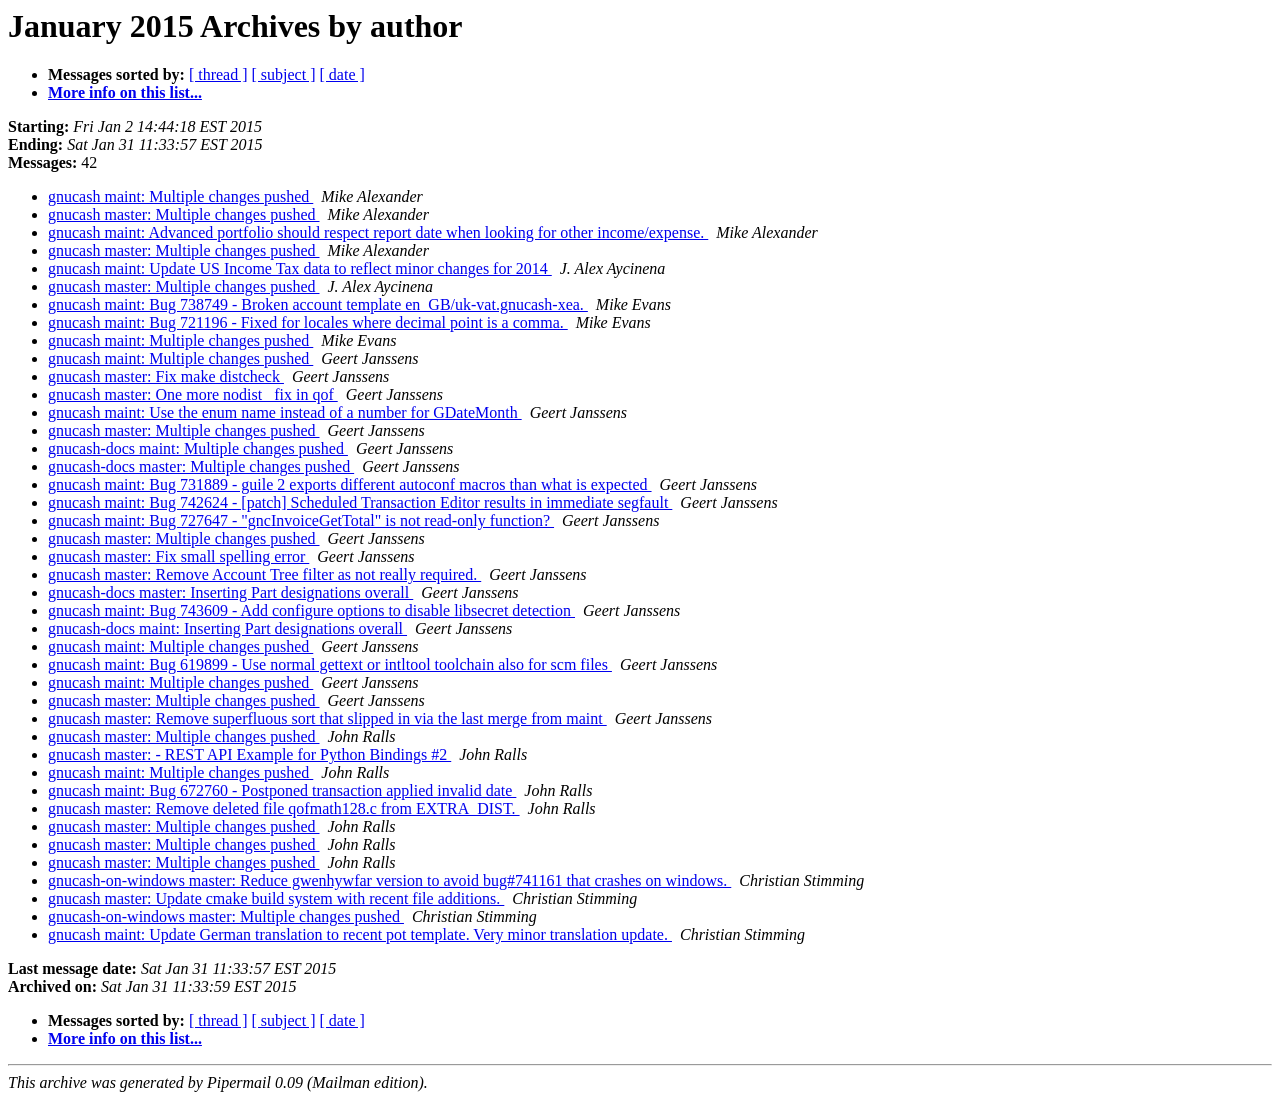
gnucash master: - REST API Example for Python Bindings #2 (249, 754)
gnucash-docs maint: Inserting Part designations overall (227, 628)
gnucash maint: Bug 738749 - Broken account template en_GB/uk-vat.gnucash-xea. (318, 304)
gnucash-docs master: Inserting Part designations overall (230, 592)
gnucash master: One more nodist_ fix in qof (193, 394)
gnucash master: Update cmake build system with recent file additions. (276, 898)
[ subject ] (284, 74)
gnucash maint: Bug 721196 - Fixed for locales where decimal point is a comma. (308, 322)
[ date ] (342, 74)
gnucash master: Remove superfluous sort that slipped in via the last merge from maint (327, 718)
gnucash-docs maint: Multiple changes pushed (198, 448)
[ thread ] (218, 74)
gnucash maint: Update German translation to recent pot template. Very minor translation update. (360, 934)
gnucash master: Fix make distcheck (166, 376)
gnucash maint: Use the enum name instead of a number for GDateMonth (285, 412)
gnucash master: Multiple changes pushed (184, 214)
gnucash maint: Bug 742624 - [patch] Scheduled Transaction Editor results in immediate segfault (360, 502)
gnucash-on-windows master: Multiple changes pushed (226, 916)
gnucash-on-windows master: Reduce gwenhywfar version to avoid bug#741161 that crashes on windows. (389, 880)
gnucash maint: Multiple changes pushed (180, 196)
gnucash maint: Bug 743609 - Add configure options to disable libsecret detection (311, 610)
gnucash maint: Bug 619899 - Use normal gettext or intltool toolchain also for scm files (330, 664)
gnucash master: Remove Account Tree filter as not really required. (264, 574)
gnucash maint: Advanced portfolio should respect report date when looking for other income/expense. (378, 232)
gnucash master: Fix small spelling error (178, 556)
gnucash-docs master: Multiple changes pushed (201, 466)
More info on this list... (125, 92)
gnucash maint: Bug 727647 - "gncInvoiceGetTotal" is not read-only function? (301, 520)
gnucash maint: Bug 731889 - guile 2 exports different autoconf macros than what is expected (350, 484)
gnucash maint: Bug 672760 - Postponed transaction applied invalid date (282, 790)
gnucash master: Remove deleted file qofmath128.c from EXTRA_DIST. (284, 808)
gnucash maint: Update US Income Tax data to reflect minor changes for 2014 (300, 268)
